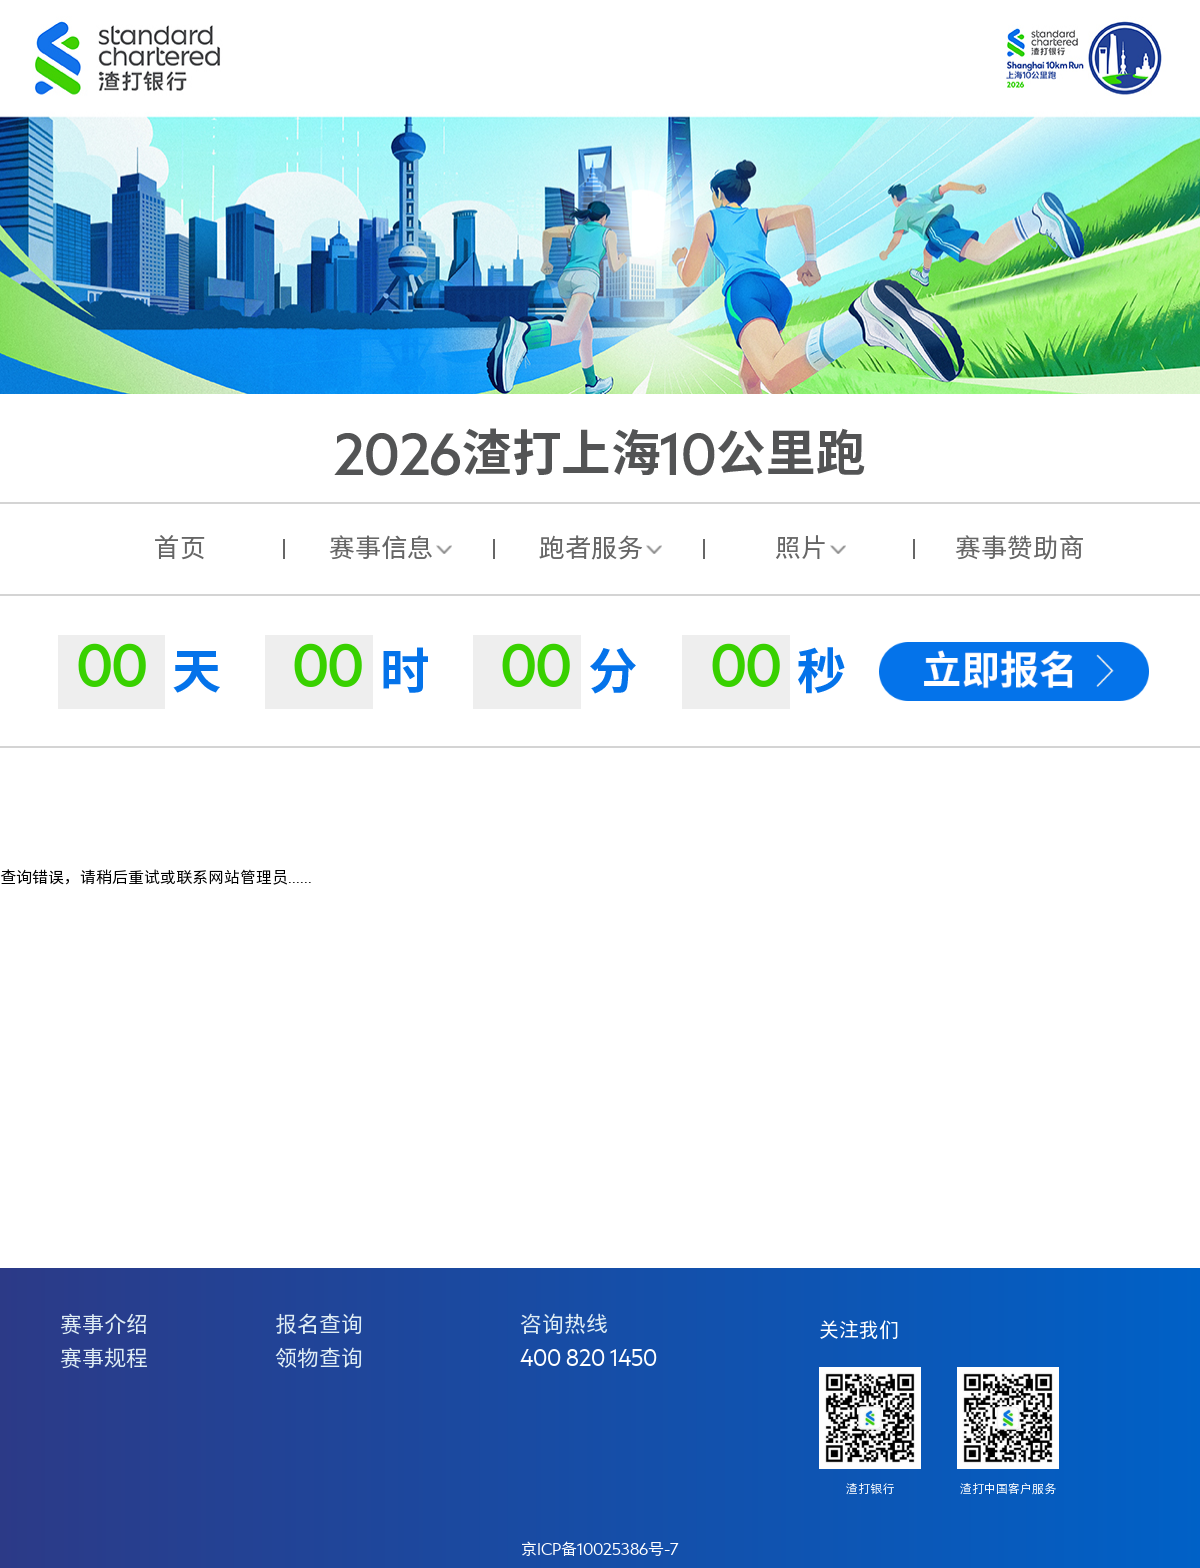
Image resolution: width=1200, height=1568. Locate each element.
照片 (801, 549)
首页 (180, 549)
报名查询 (319, 1325)
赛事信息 (381, 549)
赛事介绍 (104, 1325)
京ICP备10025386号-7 (600, 1550)
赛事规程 (104, 1359)
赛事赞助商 (1020, 549)
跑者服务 (591, 549)
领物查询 (319, 1359)
